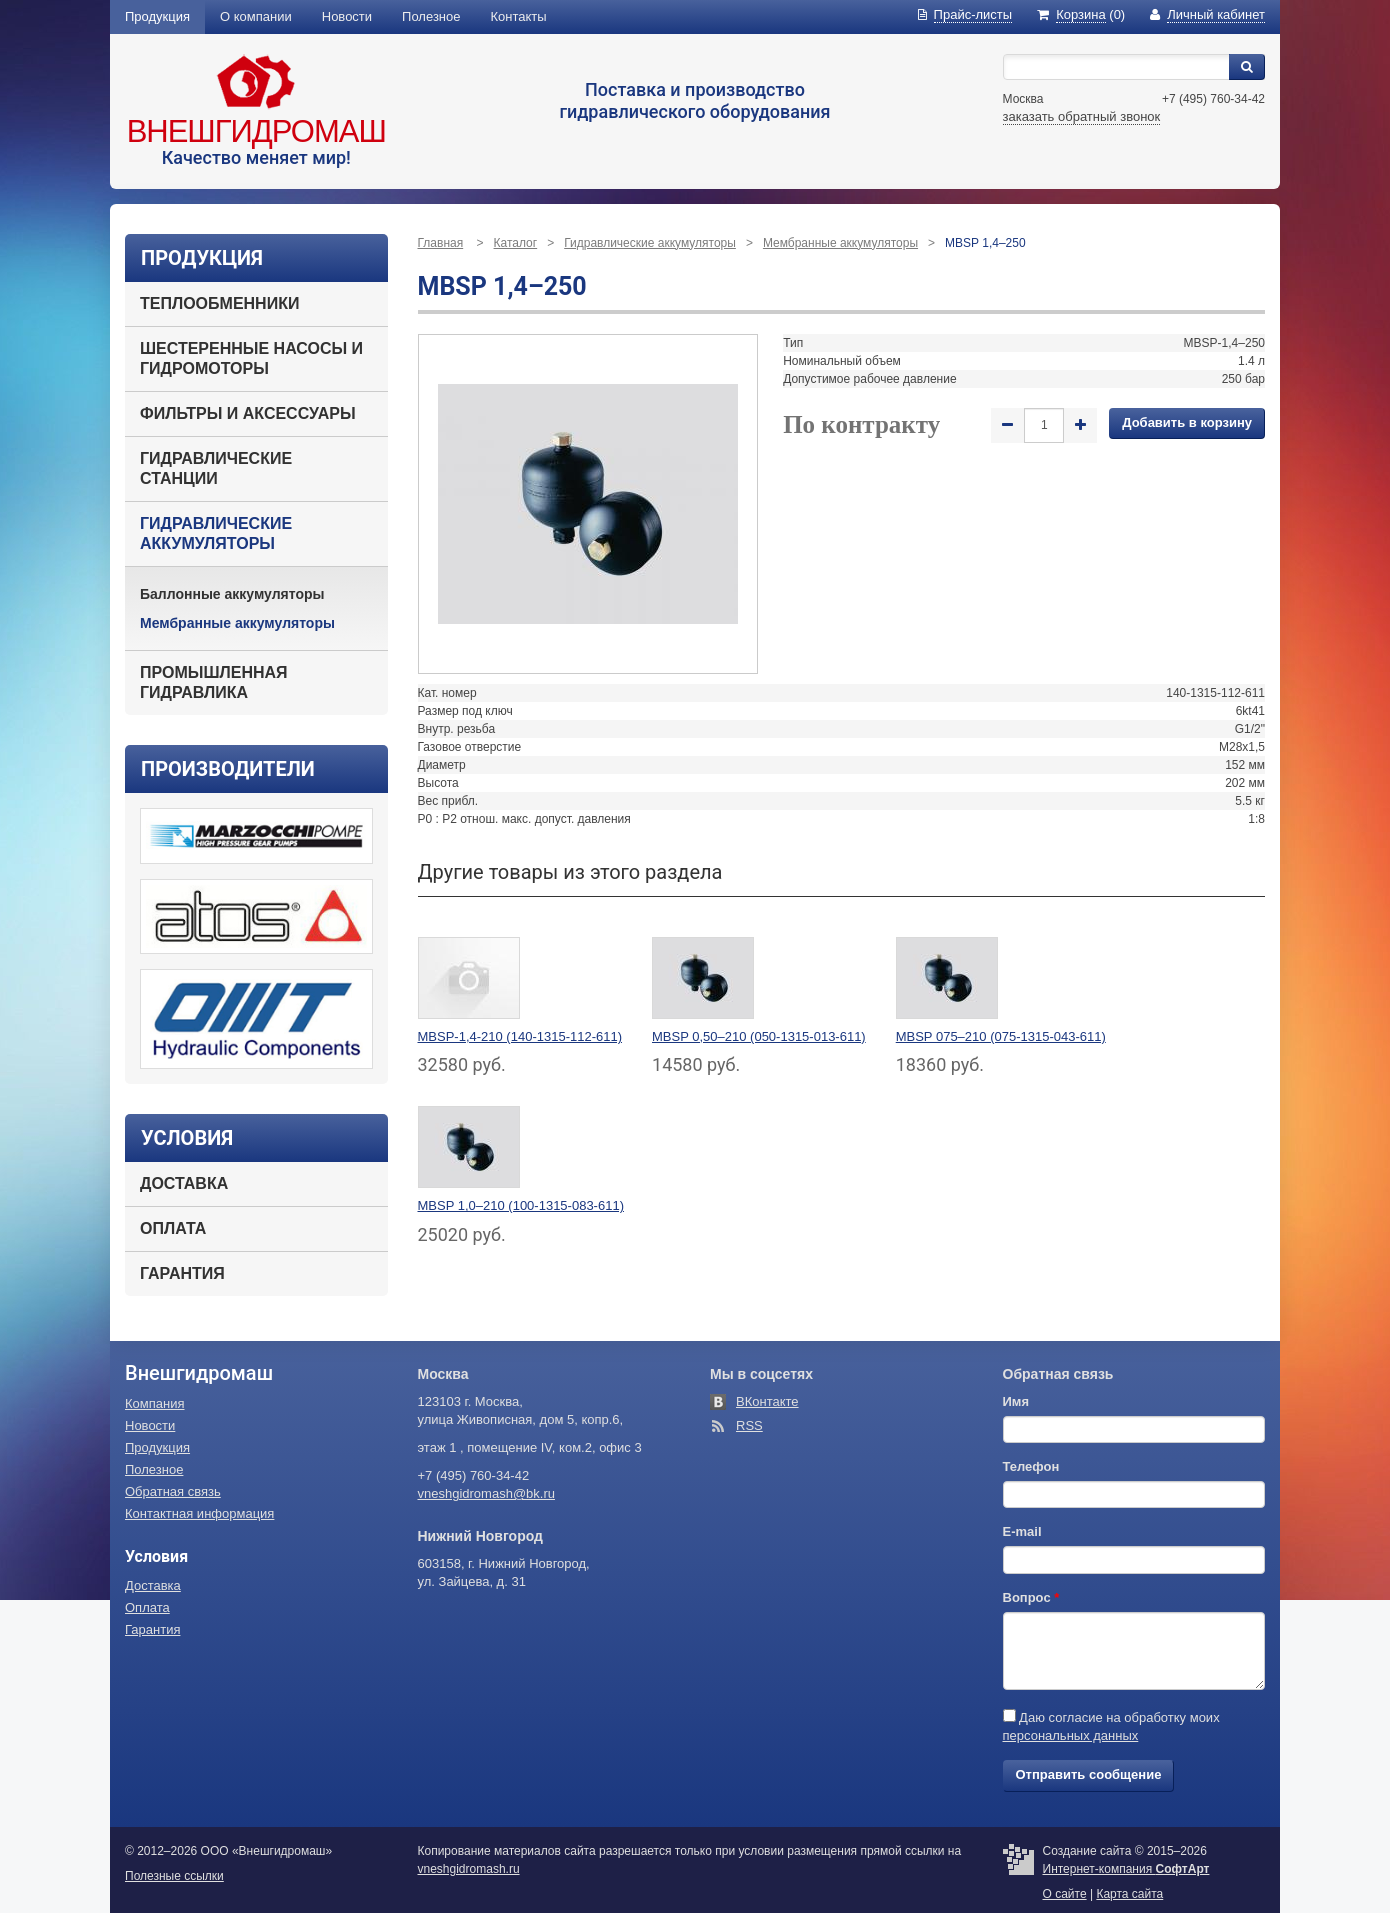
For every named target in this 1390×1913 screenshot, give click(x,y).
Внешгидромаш (256, 131)
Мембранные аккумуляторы (237, 623)
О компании (256, 16)
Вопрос (1031, 1597)
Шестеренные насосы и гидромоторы (251, 358)
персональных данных (1071, 1735)
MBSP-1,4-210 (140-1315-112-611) (520, 1036)
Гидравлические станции (216, 468)
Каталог (516, 243)
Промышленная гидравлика (214, 682)
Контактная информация (199, 1513)
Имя (1016, 1401)
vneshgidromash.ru (469, 1869)
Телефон (1031, 1466)
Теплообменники (219, 303)
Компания (155, 1403)
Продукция (157, 16)
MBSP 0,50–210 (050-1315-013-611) (759, 1036)
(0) (1081, 14)
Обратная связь (173, 1491)
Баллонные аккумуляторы (232, 594)
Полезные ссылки (174, 1876)
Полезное (431, 16)
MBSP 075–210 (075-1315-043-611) (1001, 1036)
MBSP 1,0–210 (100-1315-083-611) (521, 1205)
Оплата (173, 1228)
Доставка (184, 1183)
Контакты (519, 16)
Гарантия (182, 1273)
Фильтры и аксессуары (248, 413)
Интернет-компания (1126, 1869)
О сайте (1065, 1894)
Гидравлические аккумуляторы (216, 533)
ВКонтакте (767, 1401)
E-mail (1022, 1531)
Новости (347, 16)
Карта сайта (1129, 1894)
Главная (441, 243)
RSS (749, 1425)
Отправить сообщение (1089, 1774)
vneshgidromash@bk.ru (486, 1493)
